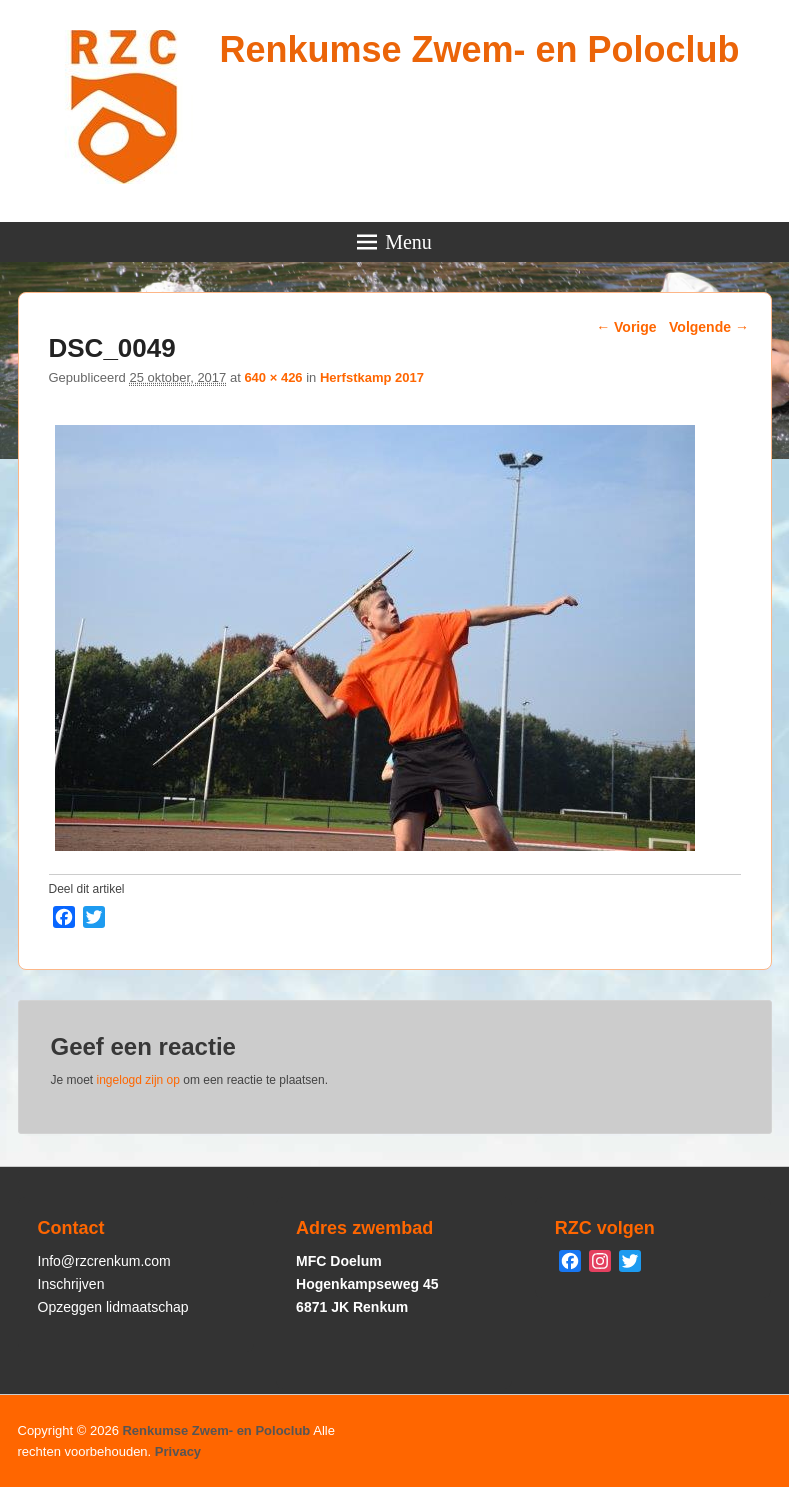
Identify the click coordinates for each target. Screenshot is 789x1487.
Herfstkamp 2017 (372, 377)
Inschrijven (71, 1284)
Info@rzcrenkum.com (104, 1261)
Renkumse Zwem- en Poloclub (479, 49)
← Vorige (626, 327)
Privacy (178, 1451)
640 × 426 (273, 377)
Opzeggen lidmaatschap (113, 1307)
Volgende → (709, 327)
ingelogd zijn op (138, 1080)
